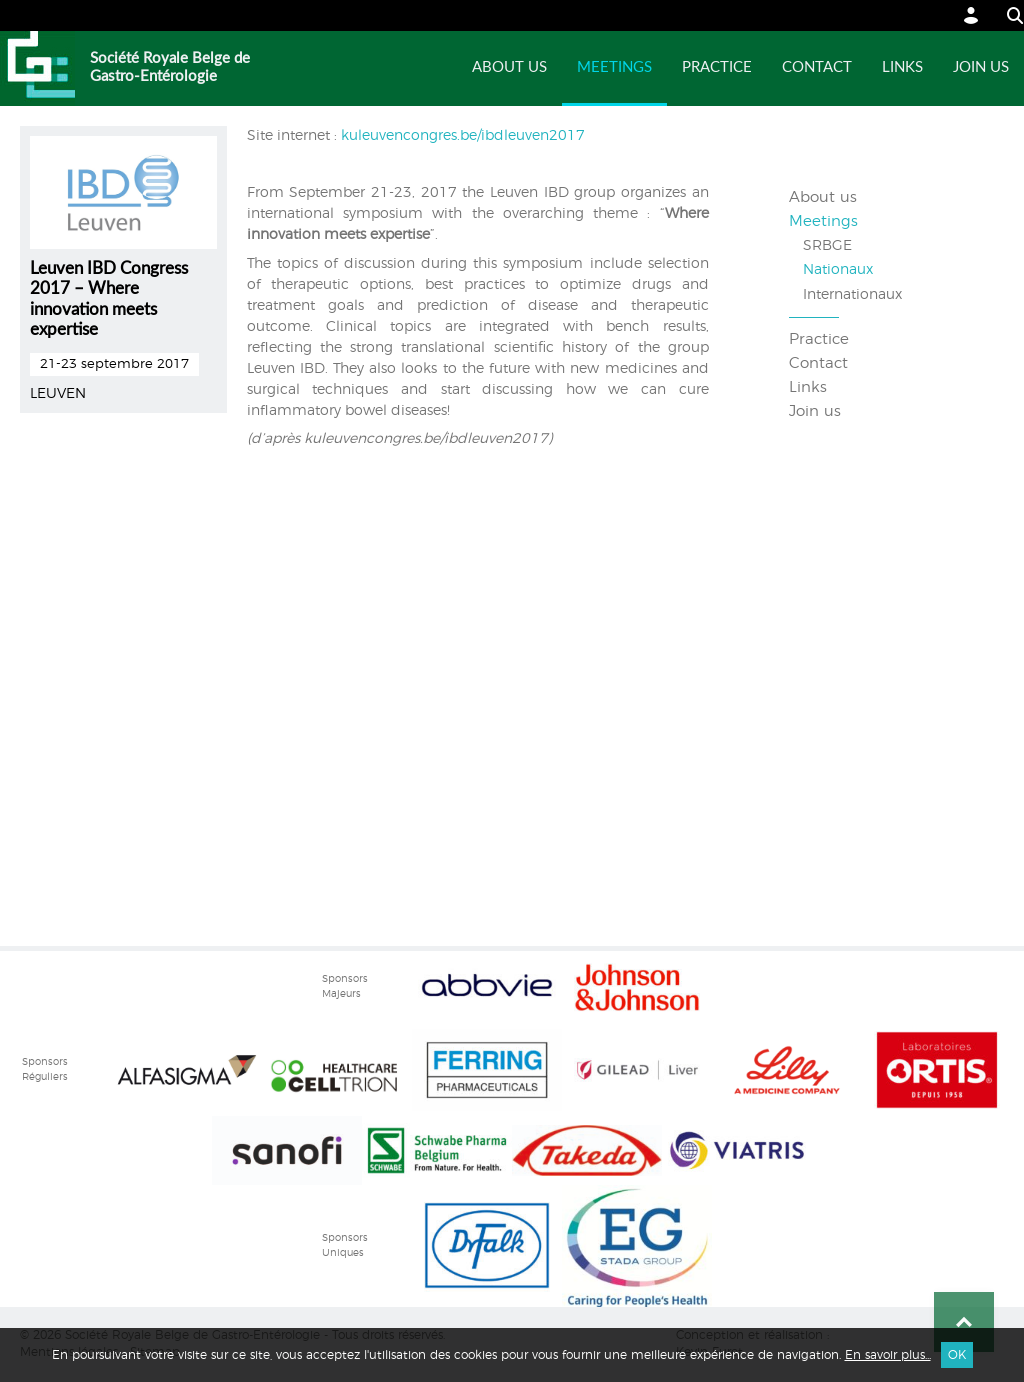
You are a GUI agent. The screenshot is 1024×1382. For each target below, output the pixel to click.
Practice (717, 67)
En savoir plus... (888, 1355)
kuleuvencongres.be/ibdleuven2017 (461, 136)
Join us (981, 67)
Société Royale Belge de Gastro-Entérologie (170, 67)
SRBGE (827, 246)
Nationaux (838, 270)
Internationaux (852, 295)
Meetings (614, 67)
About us (509, 67)
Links (902, 67)
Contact (817, 67)
